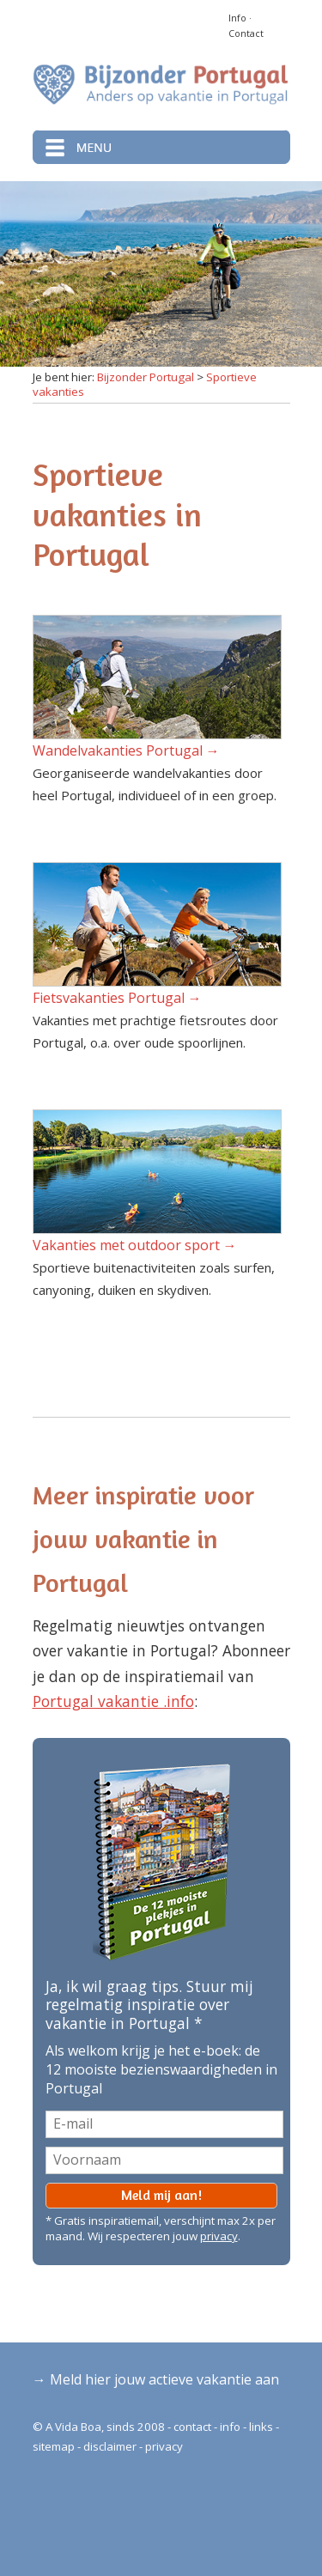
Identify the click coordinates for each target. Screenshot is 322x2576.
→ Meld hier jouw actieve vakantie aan (156, 2379)
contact (192, 2426)
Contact (246, 33)
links (261, 2426)
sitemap (54, 2446)
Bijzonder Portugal (145, 377)
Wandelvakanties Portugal (118, 750)
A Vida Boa (73, 2426)
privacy (219, 2236)
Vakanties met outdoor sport (126, 1245)
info (230, 2426)
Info (237, 18)
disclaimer (110, 2446)
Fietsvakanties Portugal (109, 997)
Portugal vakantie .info (113, 1701)
